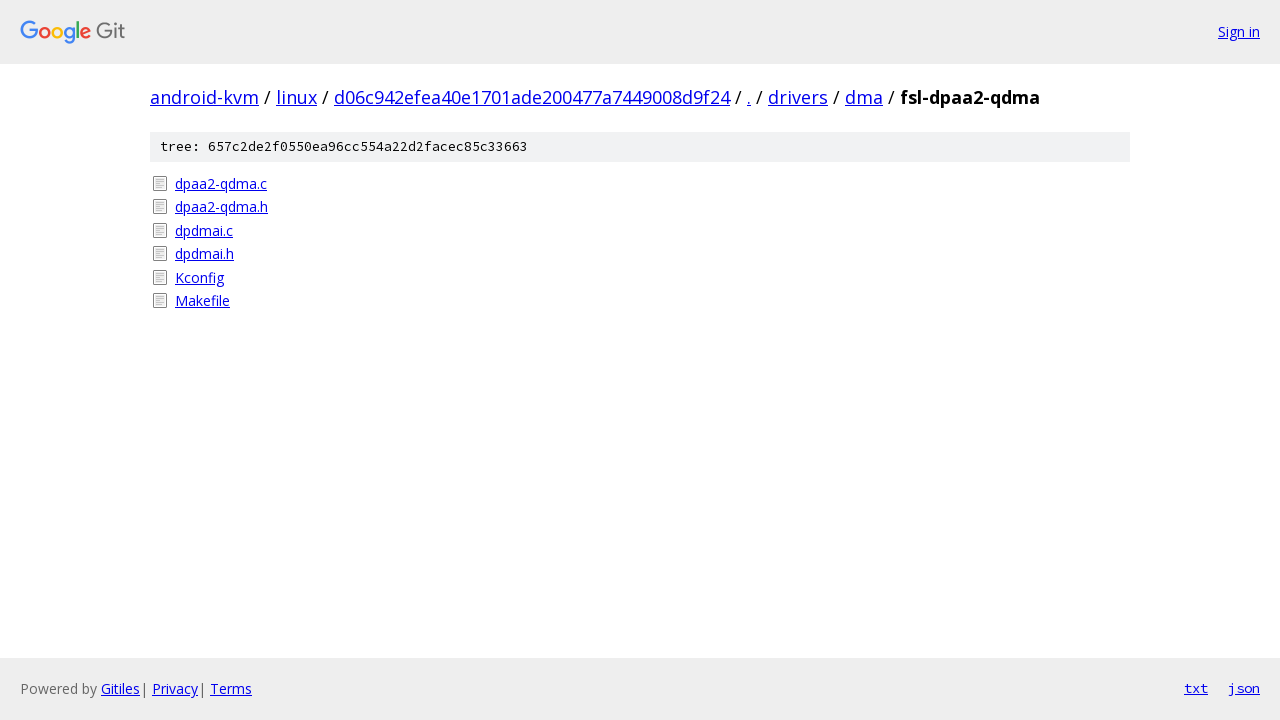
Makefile (202, 300)
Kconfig (199, 277)
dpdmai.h (204, 253)
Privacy (175, 688)
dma (864, 97)
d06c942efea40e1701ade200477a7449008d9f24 (532, 97)
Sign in (1239, 31)
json (1244, 688)
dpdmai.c (204, 230)
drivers (798, 97)
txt (1196, 688)
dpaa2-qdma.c (221, 183)
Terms (231, 688)
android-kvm (204, 97)
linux (296, 97)
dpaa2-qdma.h (221, 206)
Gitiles (120, 688)
